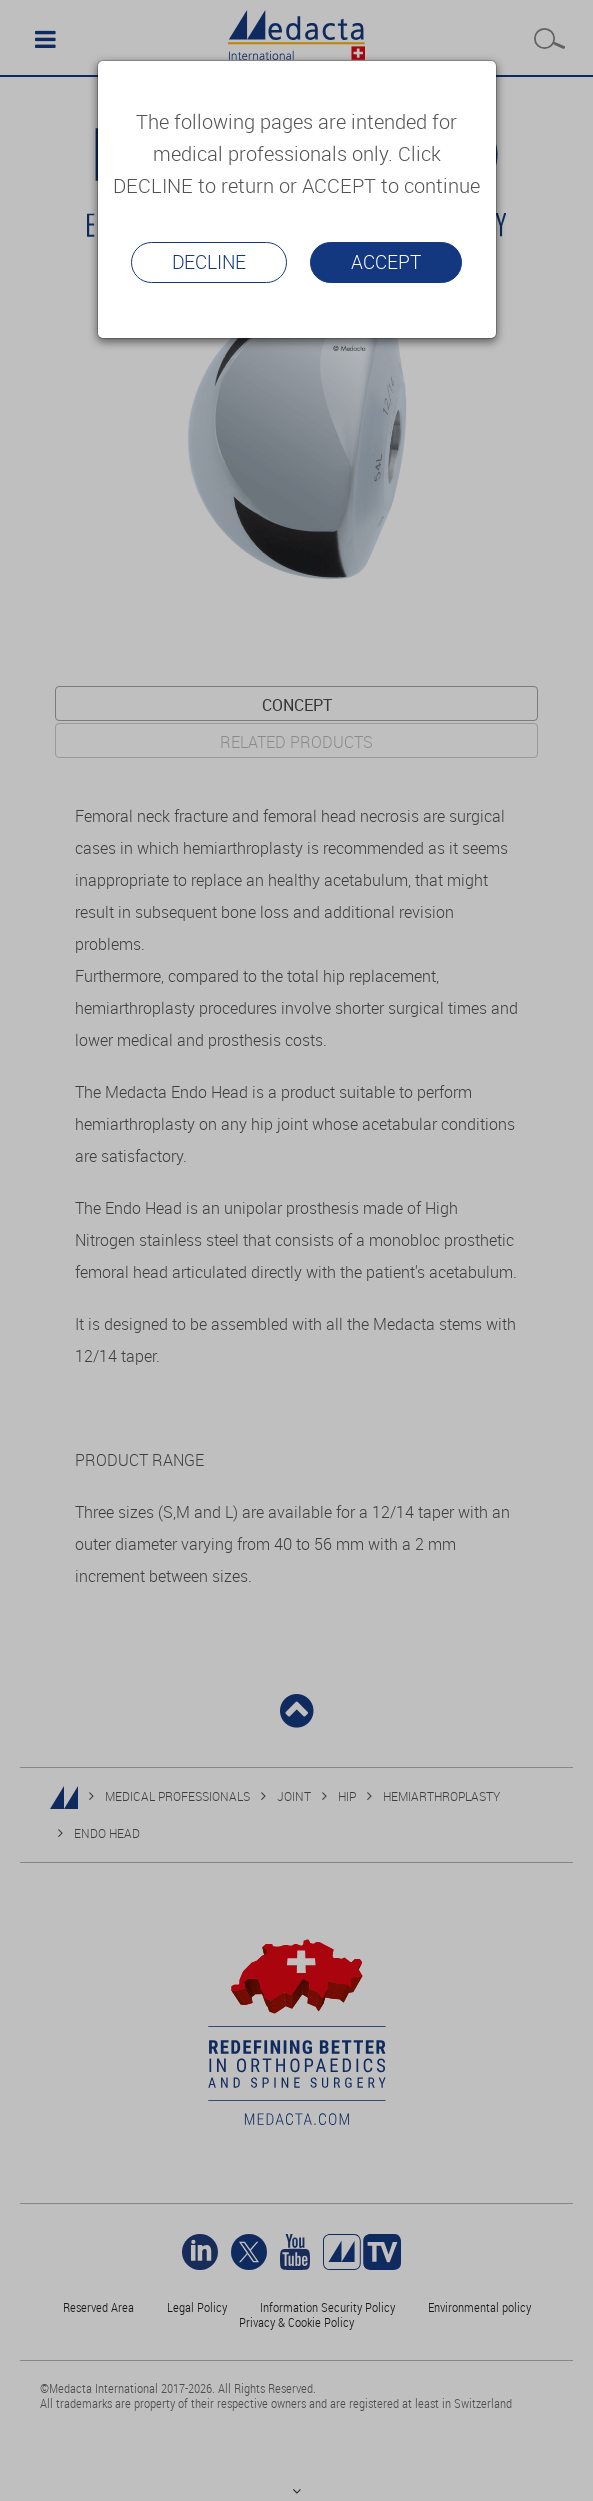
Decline (209, 262)
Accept (386, 262)
